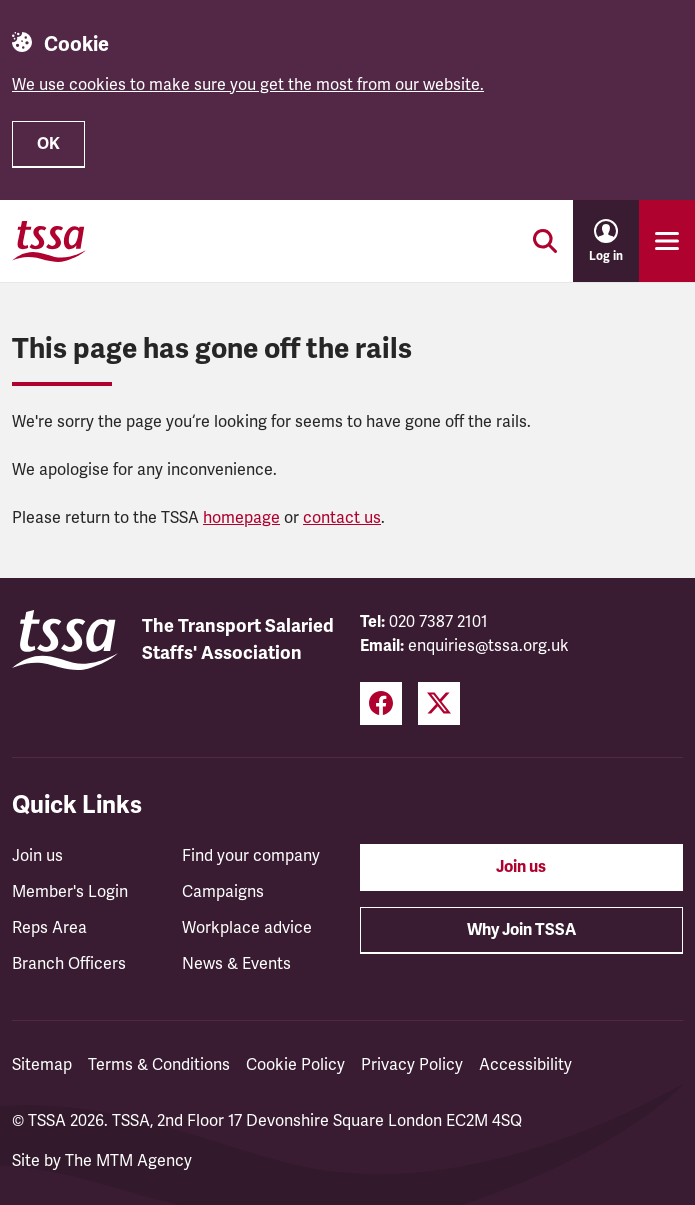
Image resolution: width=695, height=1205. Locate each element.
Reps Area (49, 928)
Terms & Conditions (159, 1065)
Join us (37, 856)
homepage (241, 518)
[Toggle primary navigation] (667, 241)
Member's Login (70, 892)
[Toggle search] (545, 241)
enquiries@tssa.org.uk (488, 646)
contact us (342, 518)
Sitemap (42, 1065)
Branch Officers (69, 964)
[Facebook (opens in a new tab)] (381, 703)
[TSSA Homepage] (49, 241)
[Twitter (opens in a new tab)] (439, 703)
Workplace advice (247, 928)
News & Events (236, 964)
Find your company (251, 856)
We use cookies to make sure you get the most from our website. (248, 85)
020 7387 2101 (438, 622)
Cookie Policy (295, 1065)
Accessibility (525, 1065)
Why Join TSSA (521, 930)
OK (48, 144)
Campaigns (223, 892)
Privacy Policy (412, 1065)
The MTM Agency (128, 1161)
